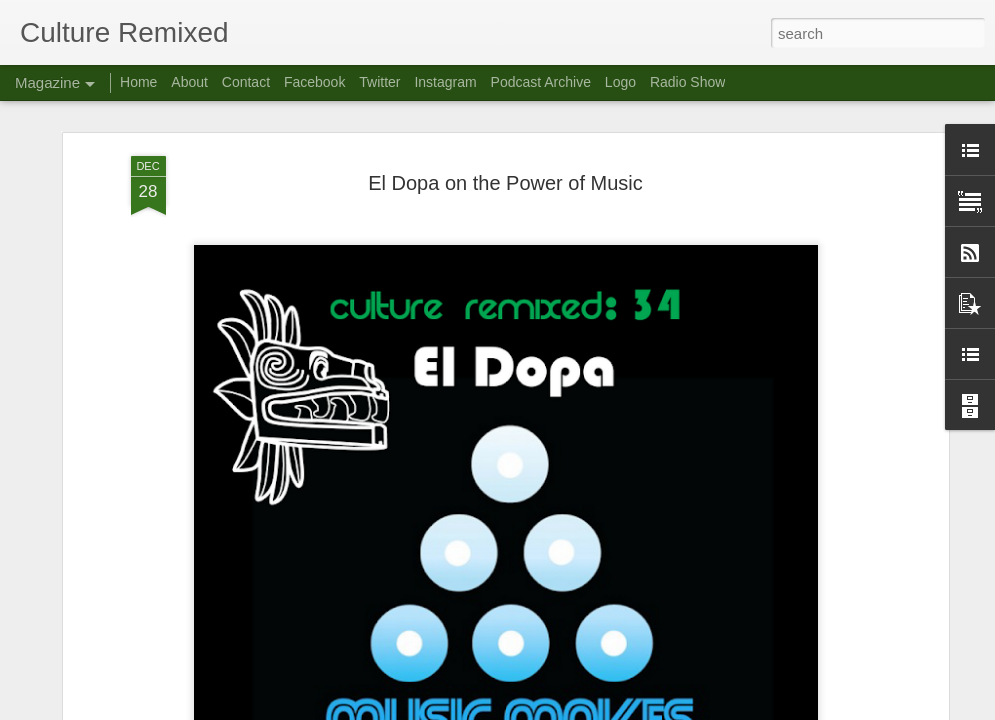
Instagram (445, 82)
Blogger (560, 709)
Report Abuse (618, 709)
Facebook (314, 82)
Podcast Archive (541, 82)
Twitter (379, 82)
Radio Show (688, 82)
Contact (246, 82)
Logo (620, 82)
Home (138, 82)
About (189, 82)
